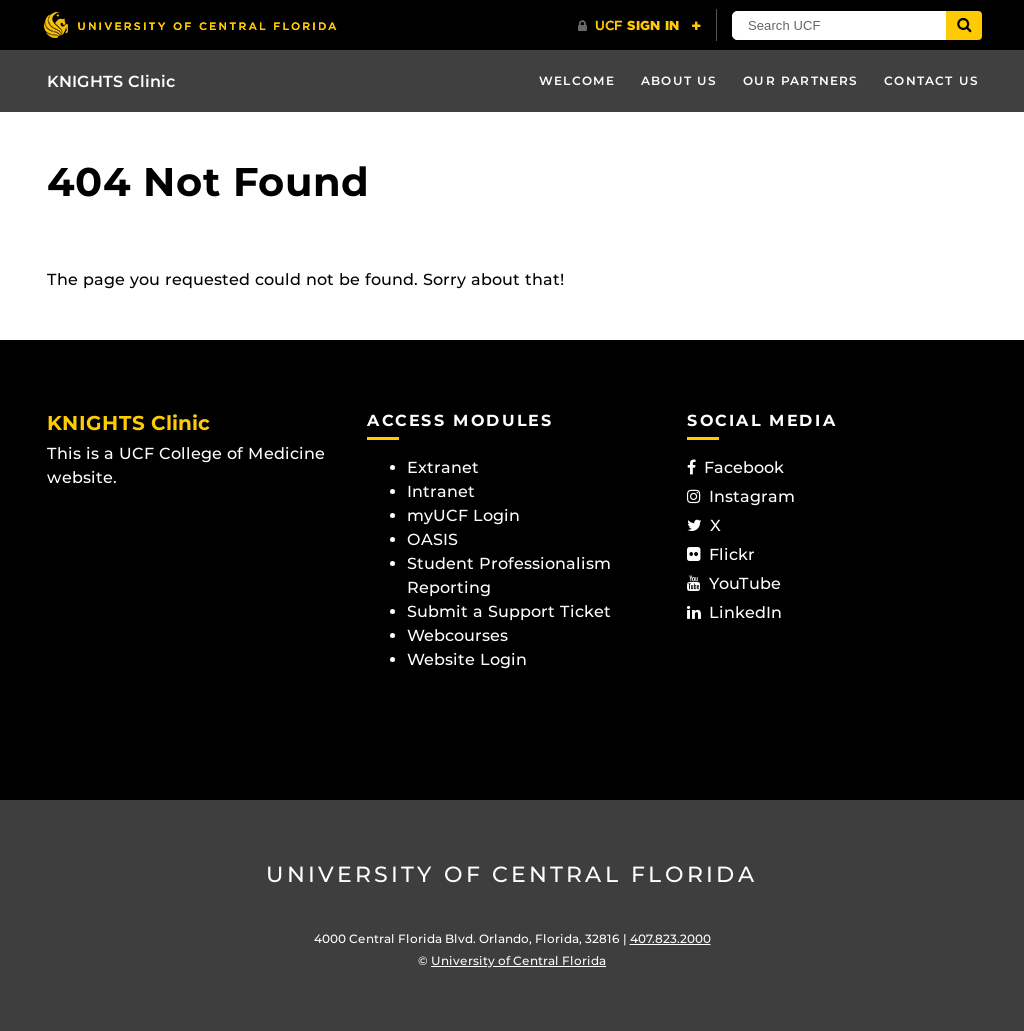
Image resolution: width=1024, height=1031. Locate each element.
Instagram (741, 496)
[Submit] (964, 25)
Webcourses (457, 635)
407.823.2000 (670, 938)
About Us (679, 80)
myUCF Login (463, 515)
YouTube (734, 583)
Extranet (443, 467)
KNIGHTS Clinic (111, 81)
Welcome (577, 80)
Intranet (441, 491)
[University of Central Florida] (190, 24)
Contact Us (931, 80)
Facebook (735, 467)
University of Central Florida (512, 874)
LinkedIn (734, 612)
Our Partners (800, 80)
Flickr (721, 554)
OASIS (432, 539)
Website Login (467, 659)
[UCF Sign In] (639, 26)
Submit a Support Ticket (509, 611)
